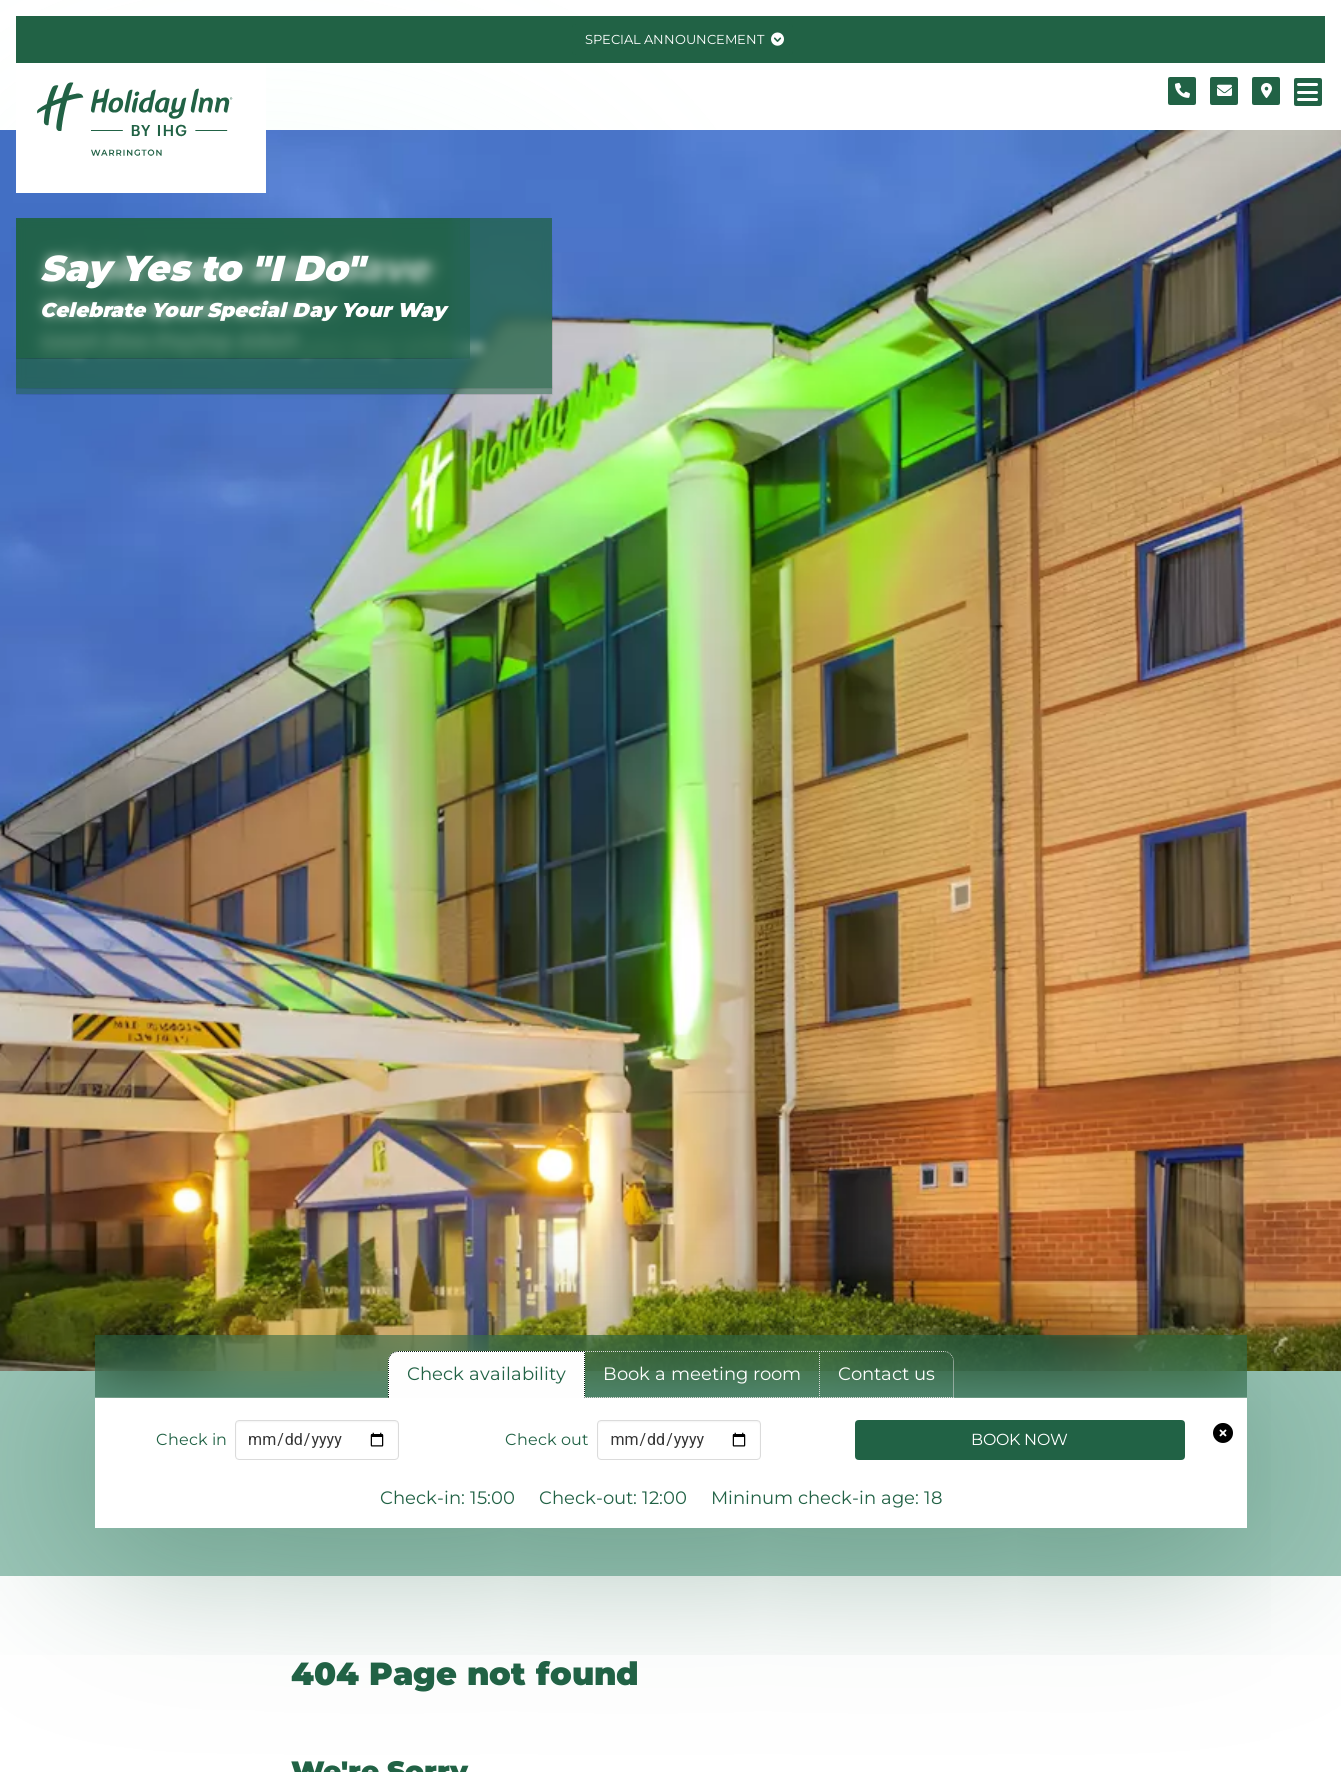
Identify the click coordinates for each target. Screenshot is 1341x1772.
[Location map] (1266, 91)
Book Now (1019, 1439)
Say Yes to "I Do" (202, 268)
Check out (547, 1439)
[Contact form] (1224, 91)
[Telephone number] (1182, 91)
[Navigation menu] (1308, 92)
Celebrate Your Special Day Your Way (243, 310)
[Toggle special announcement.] (682, 39)
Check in (191, 1439)
